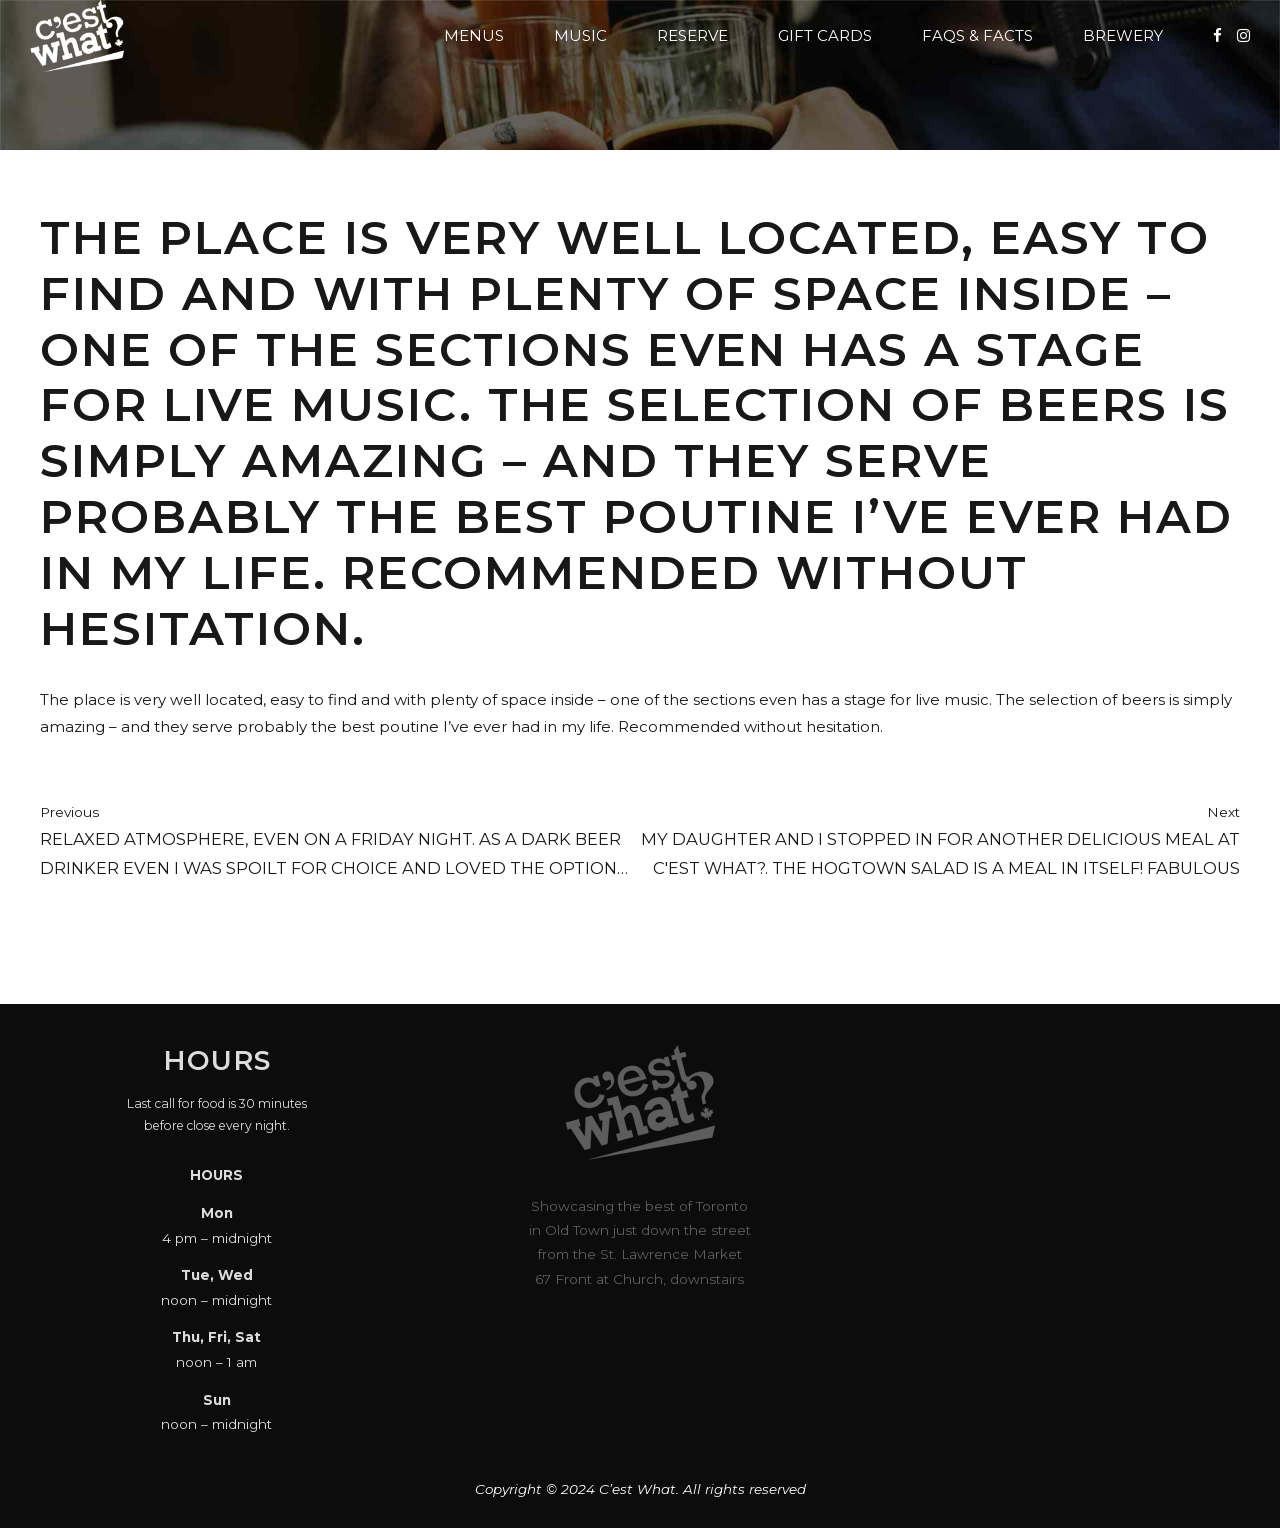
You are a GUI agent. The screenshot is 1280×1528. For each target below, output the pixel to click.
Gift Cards (825, 35)
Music (580, 35)
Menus (474, 35)
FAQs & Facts (977, 35)
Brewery (1123, 35)
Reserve (692, 35)
